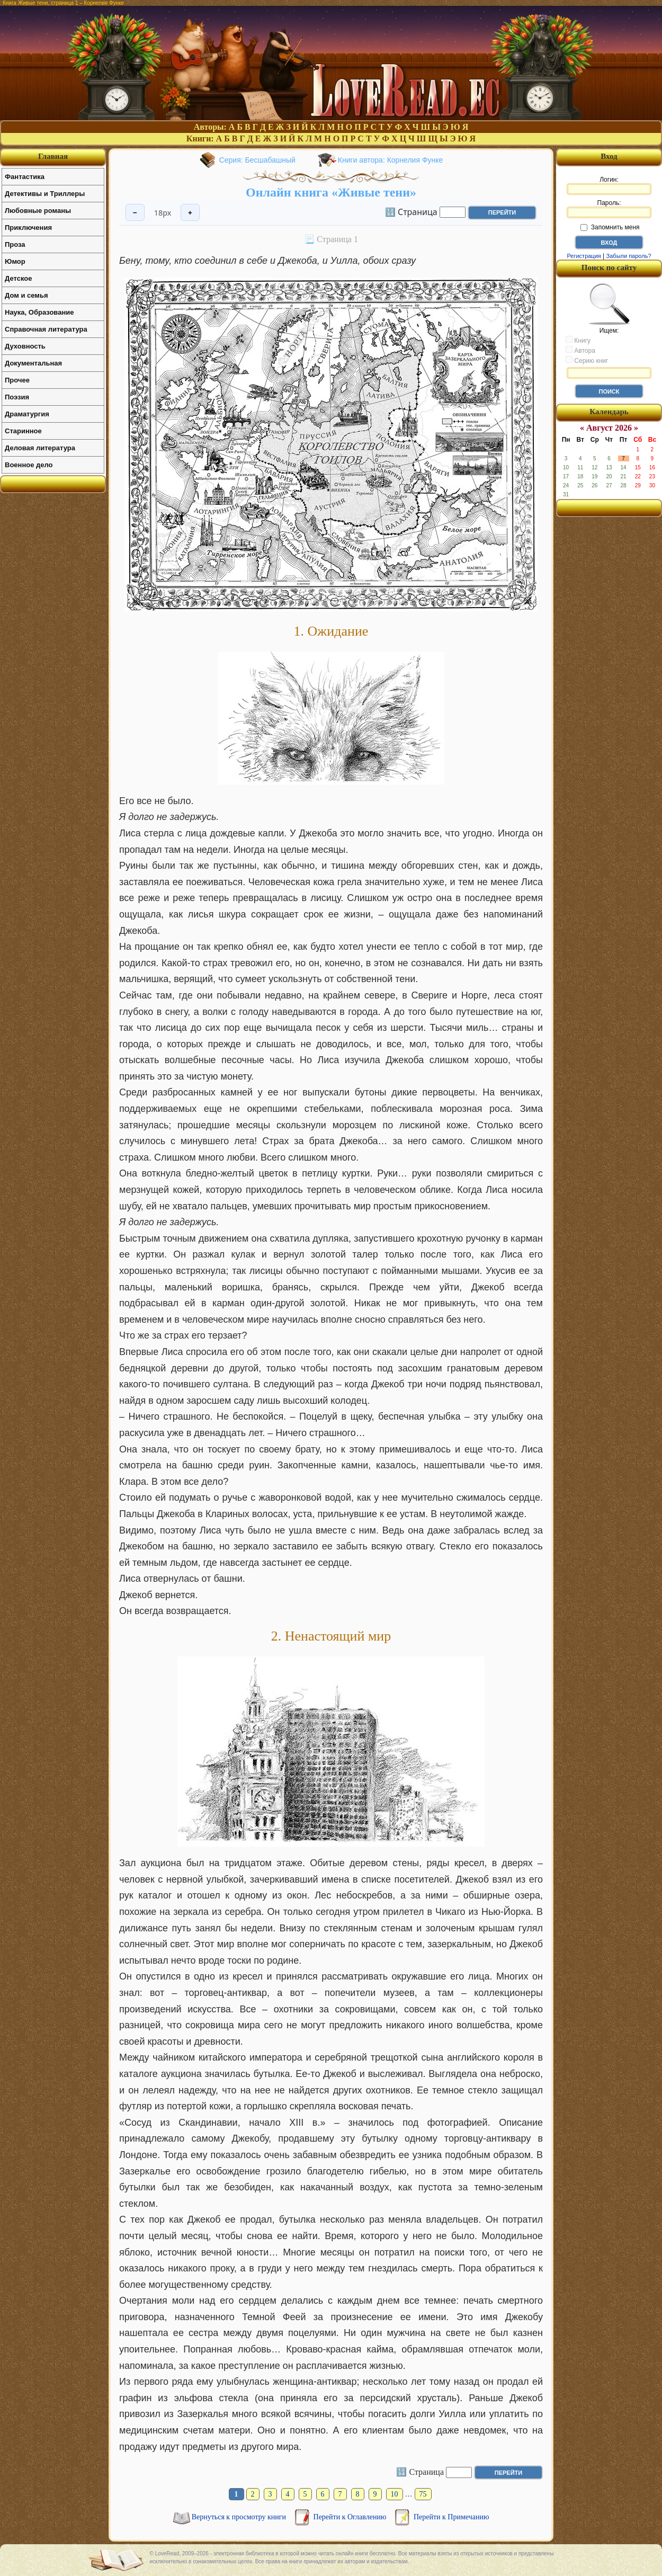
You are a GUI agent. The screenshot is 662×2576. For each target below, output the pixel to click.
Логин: (609, 185)
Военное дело (29, 465)
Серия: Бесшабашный (257, 160)
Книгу (578, 340)
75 (423, 2494)
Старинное (23, 431)
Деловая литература (40, 448)
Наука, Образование (39, 312)
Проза (15, 244)
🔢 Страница (411, 211)
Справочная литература (46, 329)
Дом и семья (26, 295)
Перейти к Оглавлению (351, 2517)
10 (394, 2494)
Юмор (15, 261)
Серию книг (587, 360)
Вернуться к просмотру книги (240, 2517)
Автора (580, 350)
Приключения (28, 227)
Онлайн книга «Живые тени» (331, 192)
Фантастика (24, 177)
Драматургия (27, 414)
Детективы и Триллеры (45, 194)
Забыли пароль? (628, 256)
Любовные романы (38, 211)
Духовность (25, 346)
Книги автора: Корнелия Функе (390, 160)
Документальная (33, 363)
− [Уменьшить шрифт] (135, 213)
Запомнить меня (609, 227)
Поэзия (17, 397)
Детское (18, 278)
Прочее (17, 380)
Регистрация (584, 256)
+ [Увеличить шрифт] (190, 213)
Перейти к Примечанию (451, 2517)
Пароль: (609, 208)
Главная (53, 156)
